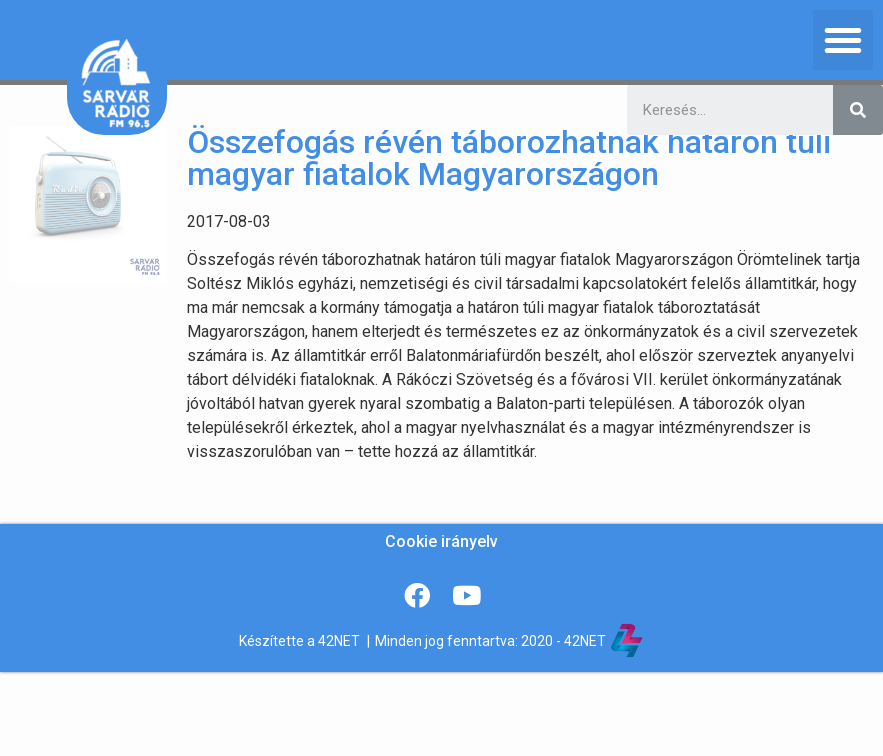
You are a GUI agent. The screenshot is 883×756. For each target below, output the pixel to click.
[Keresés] (858, 110)
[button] (843, 40)
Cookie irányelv (441, 541)
